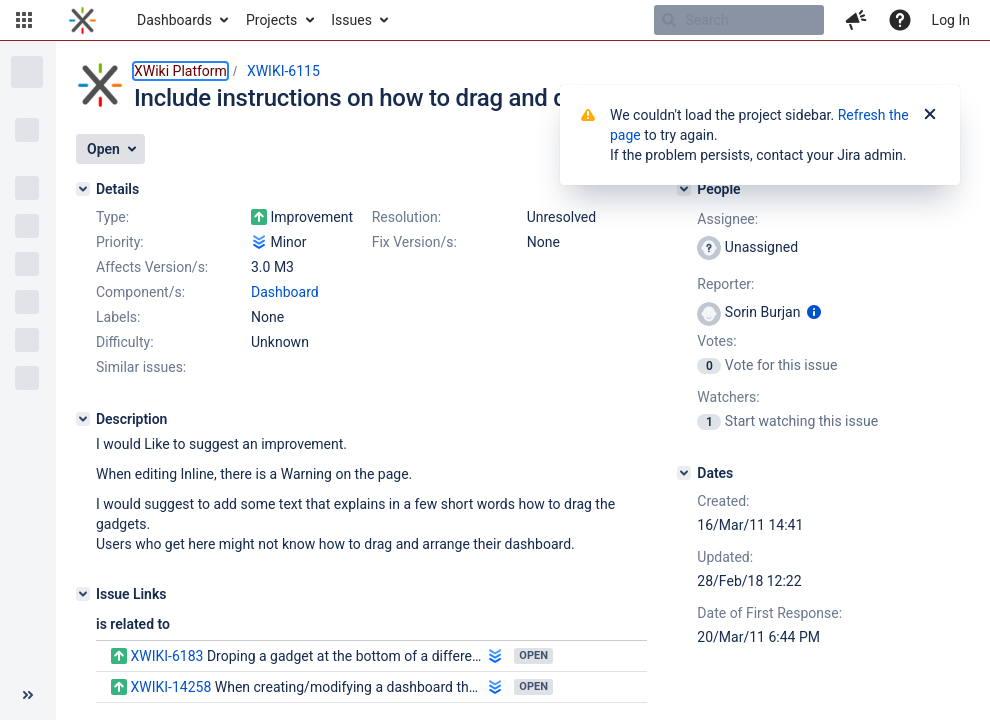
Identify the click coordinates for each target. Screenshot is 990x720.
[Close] (930, 115)
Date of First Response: (769, 613)
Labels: (118, 317)
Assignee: (727, 219)
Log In (951, 20)
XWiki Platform (180, 71)
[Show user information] (814, 312)
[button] (24, 20)
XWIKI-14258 (170, 687)
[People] (684, 189)
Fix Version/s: (414, 242)
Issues (351, 20)
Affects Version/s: (152, 267)
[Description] (83, 419)
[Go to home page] (82, 20)
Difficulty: (125, 342)
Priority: (120, 242)
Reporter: (725, 284)
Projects (271, 20)
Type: (112, 217)
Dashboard (285, 292)
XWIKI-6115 (283, 71)
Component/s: (140, 292)
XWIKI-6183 (166, 656)
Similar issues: (141, 367)
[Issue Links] (83, 594)
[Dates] (684, 473)
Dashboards (174, 20)
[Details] (83, 189)
